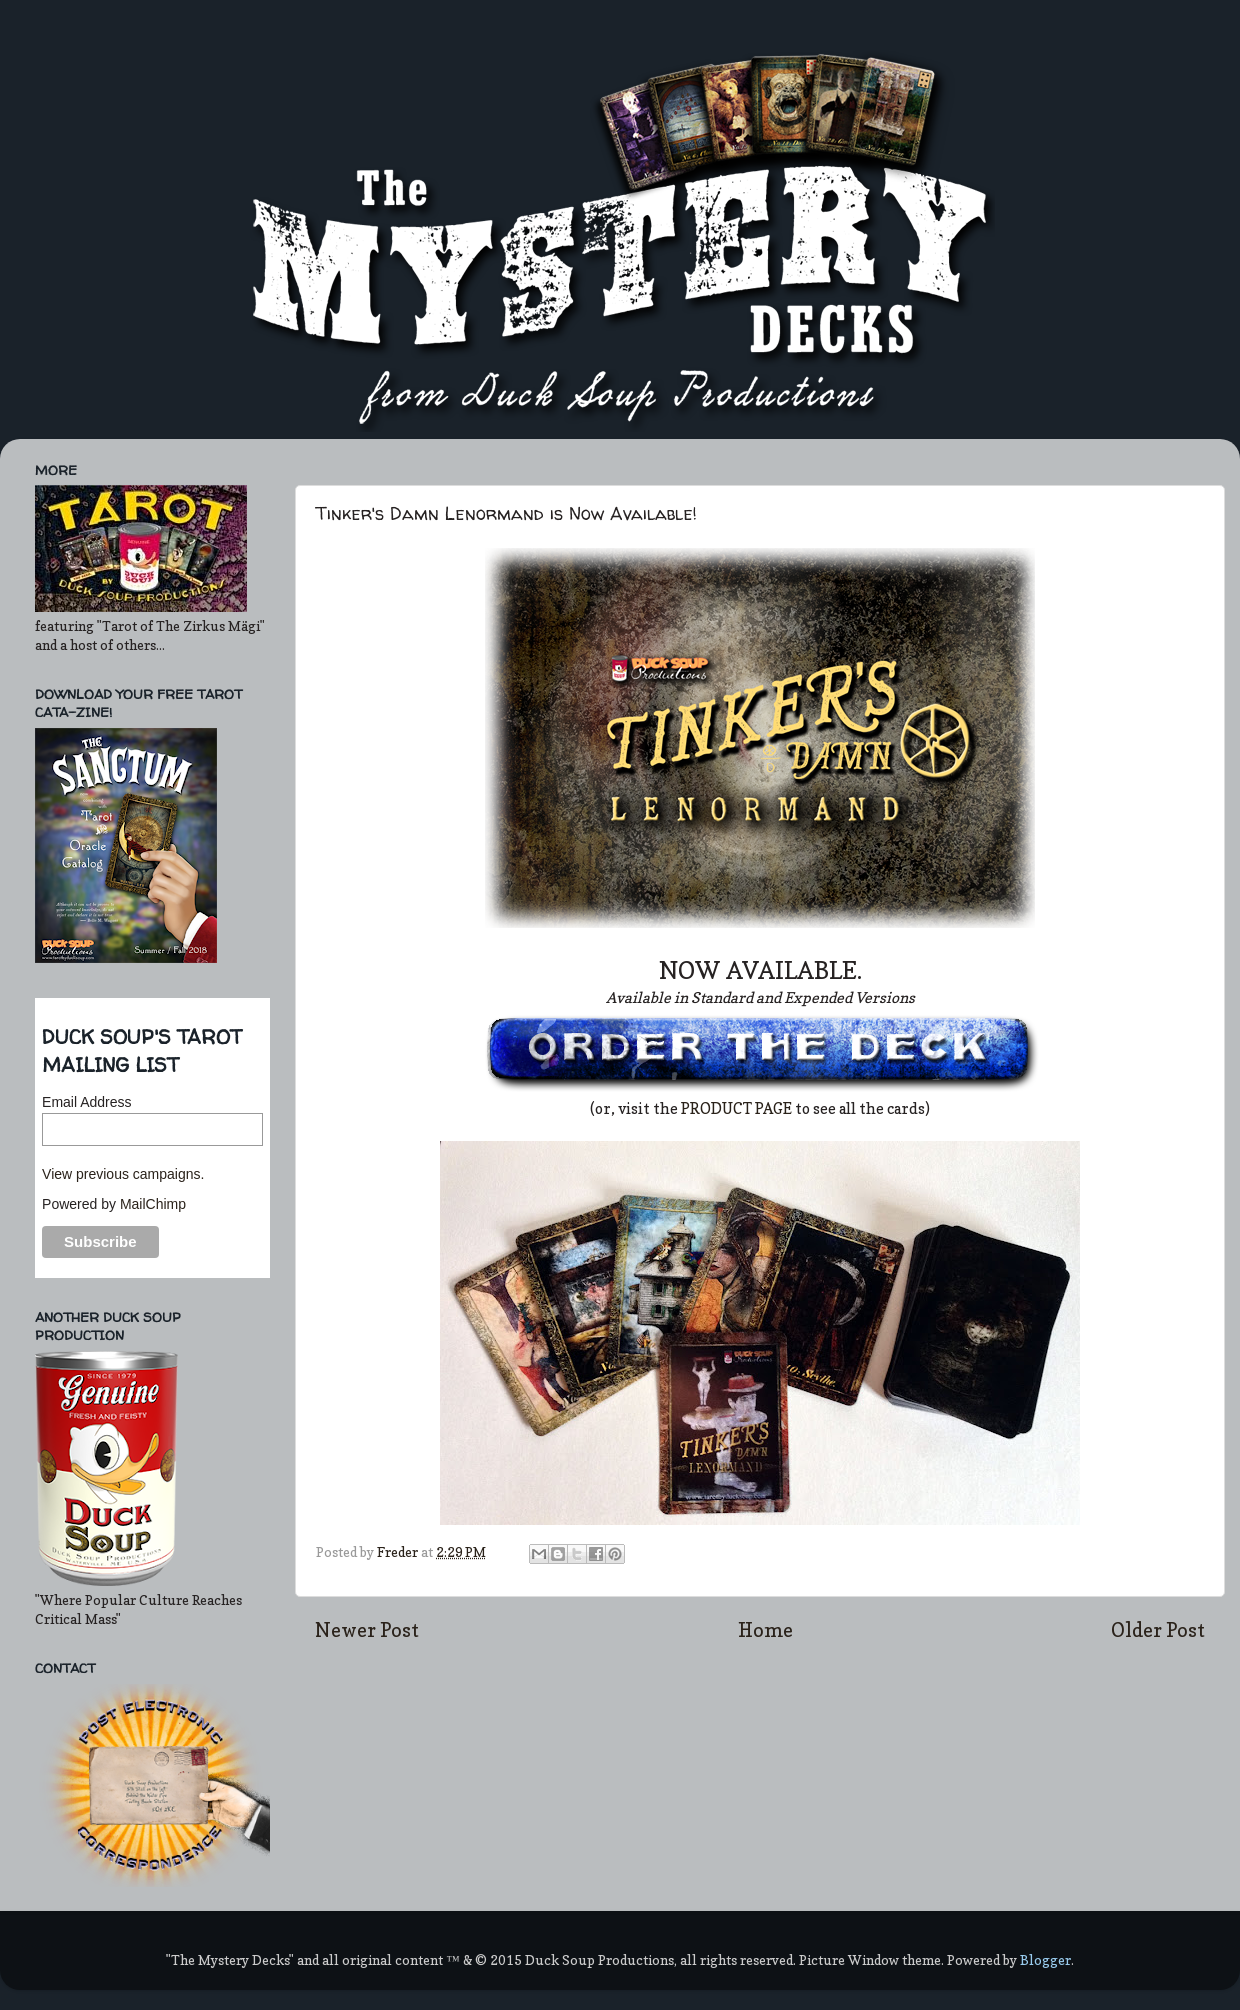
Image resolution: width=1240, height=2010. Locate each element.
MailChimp (153, 1204)
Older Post (1158, 1630)
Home (765, 1630)
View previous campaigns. (123, 1174)
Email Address (86, 1102)
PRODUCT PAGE (738, 1109)
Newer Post (367, 1630)
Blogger (1045, 1960)
